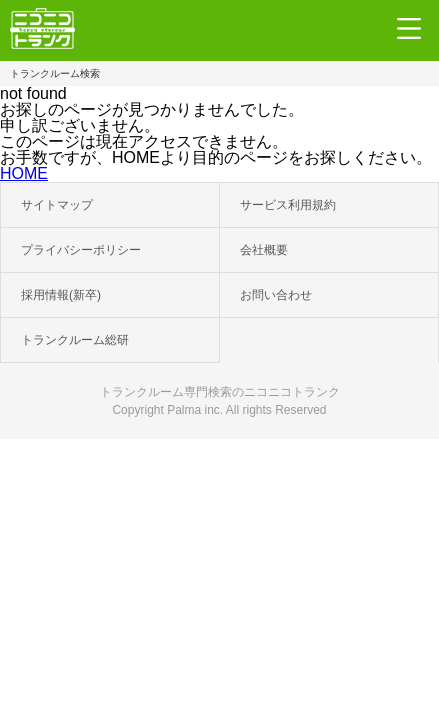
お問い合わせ (276, 295)
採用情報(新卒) (61, 295)
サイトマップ (57, 205)
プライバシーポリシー (81, 250)
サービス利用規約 (288, 205)
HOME (24, 173)
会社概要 (264, 250)
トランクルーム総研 (75, 340)
